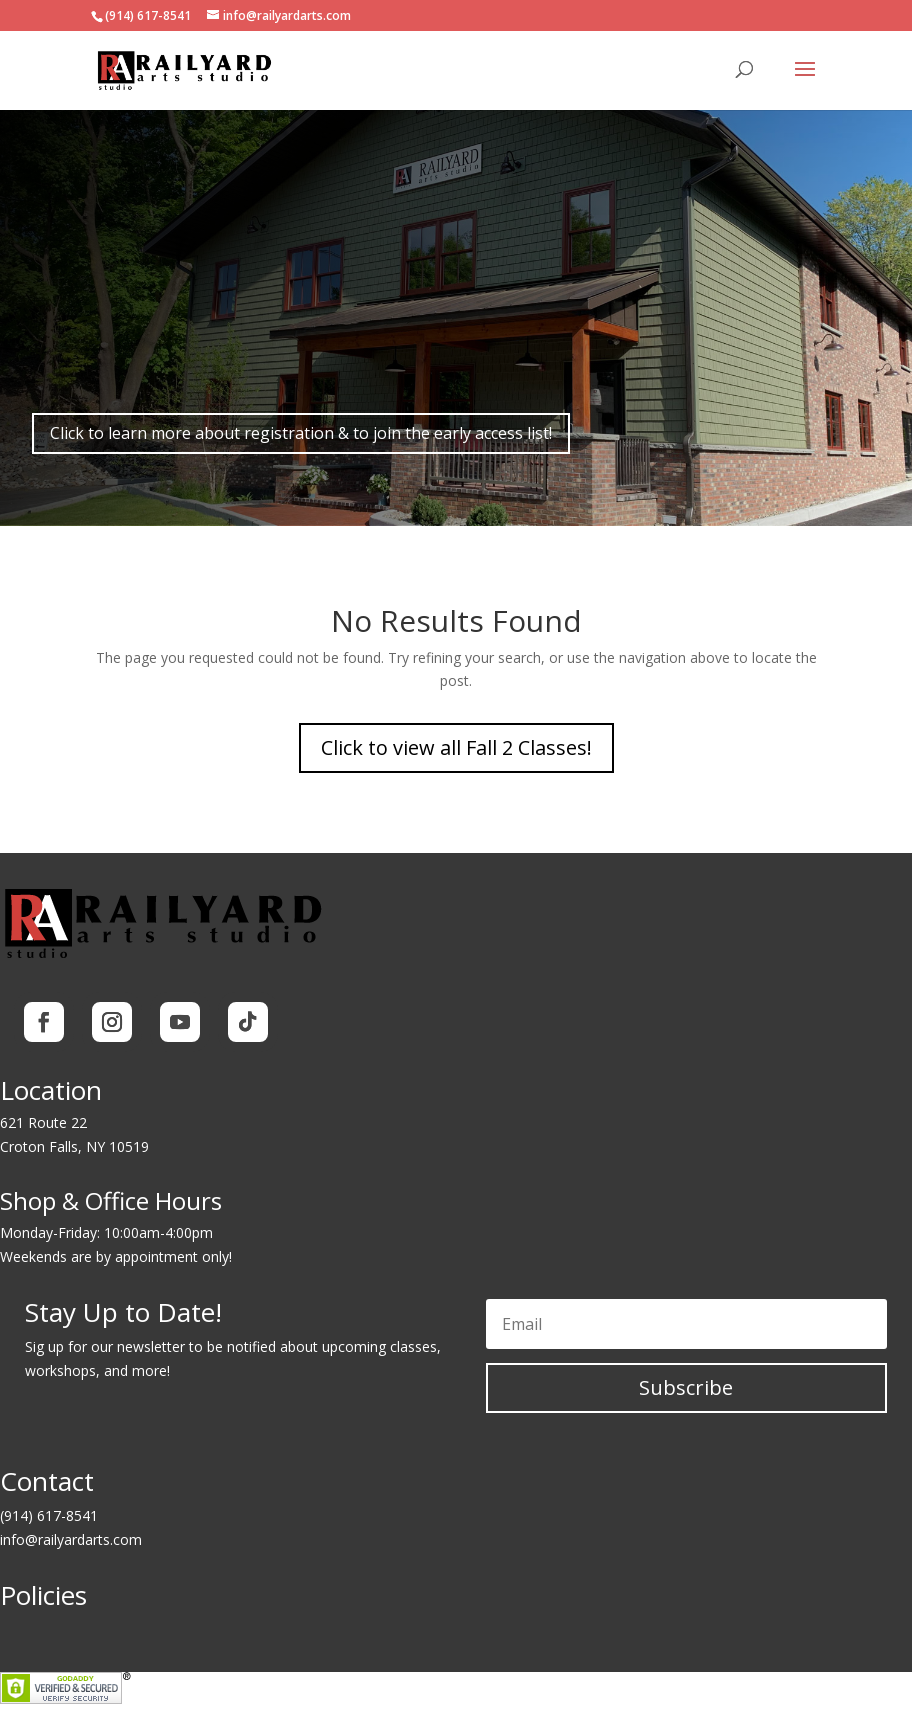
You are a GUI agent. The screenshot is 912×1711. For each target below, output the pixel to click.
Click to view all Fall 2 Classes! (456, 747)
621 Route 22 (43, 1122)
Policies (43, 1595)
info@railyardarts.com (71, 1539)
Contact (47, 1481)
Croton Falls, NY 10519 (74, 1146)
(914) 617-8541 (49, 1515)
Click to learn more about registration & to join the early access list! (301, 433)
